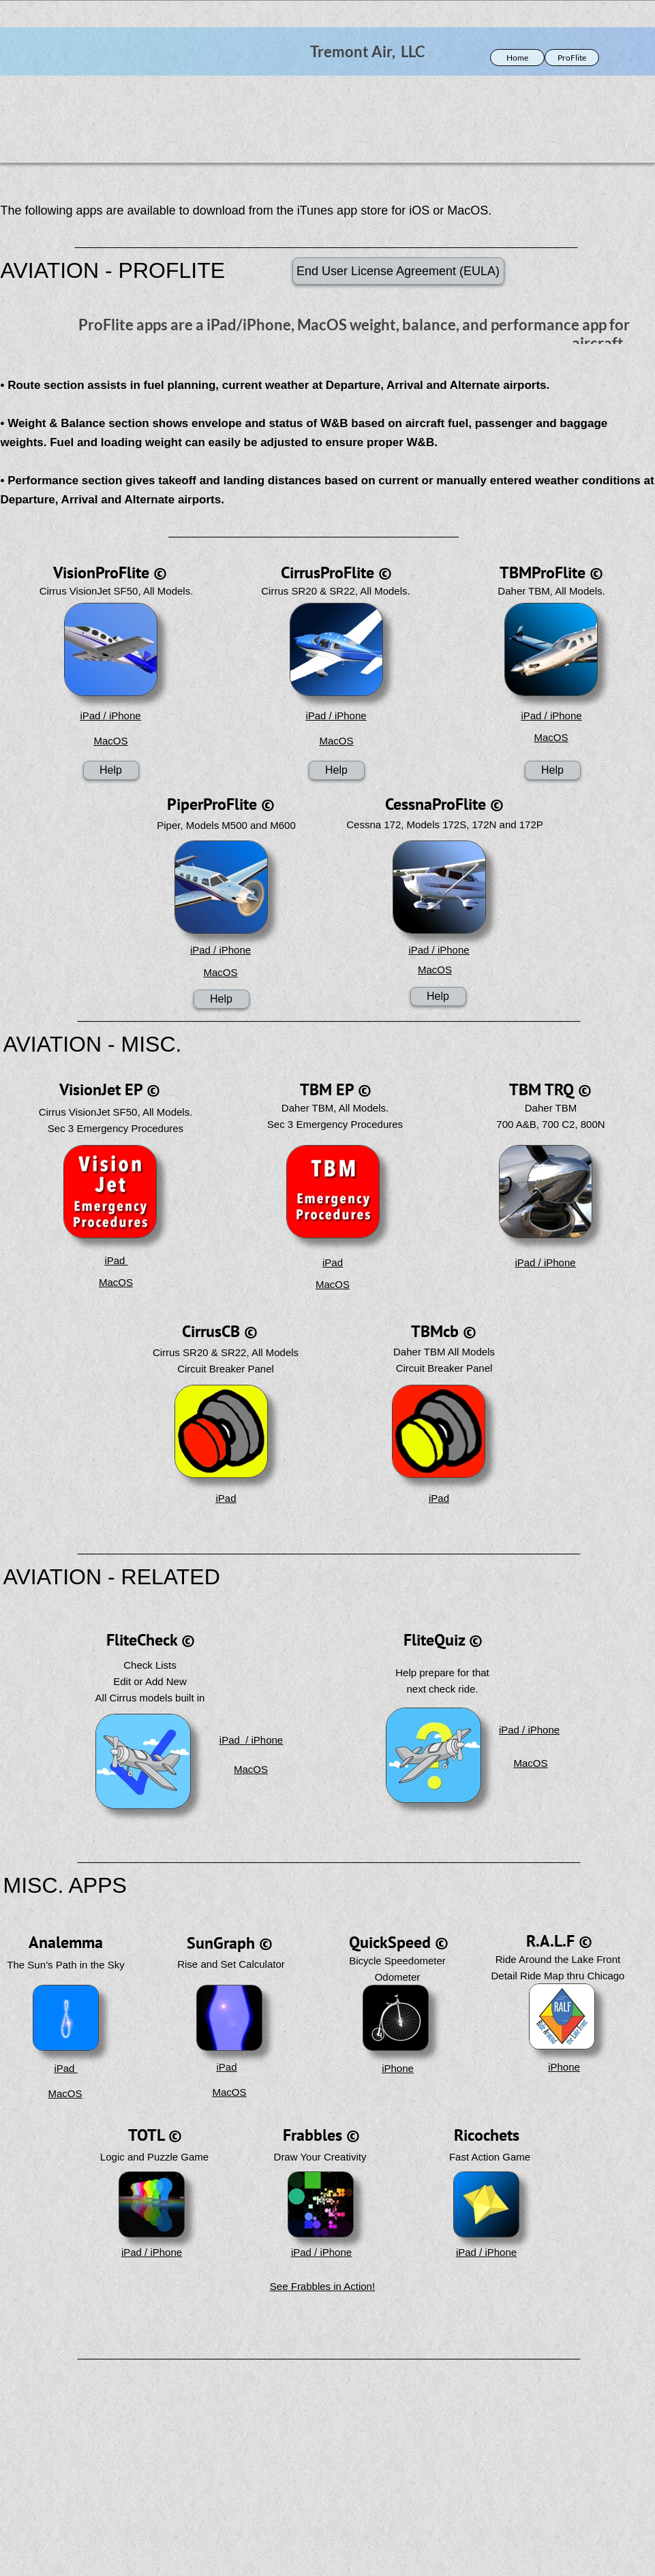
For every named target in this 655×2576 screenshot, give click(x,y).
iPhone (398, 2068)
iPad (115, 1260)
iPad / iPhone (110, 715)
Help (111, 770)
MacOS (110, 741)
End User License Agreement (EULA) (398, 271)
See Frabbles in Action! (322, 2286)
